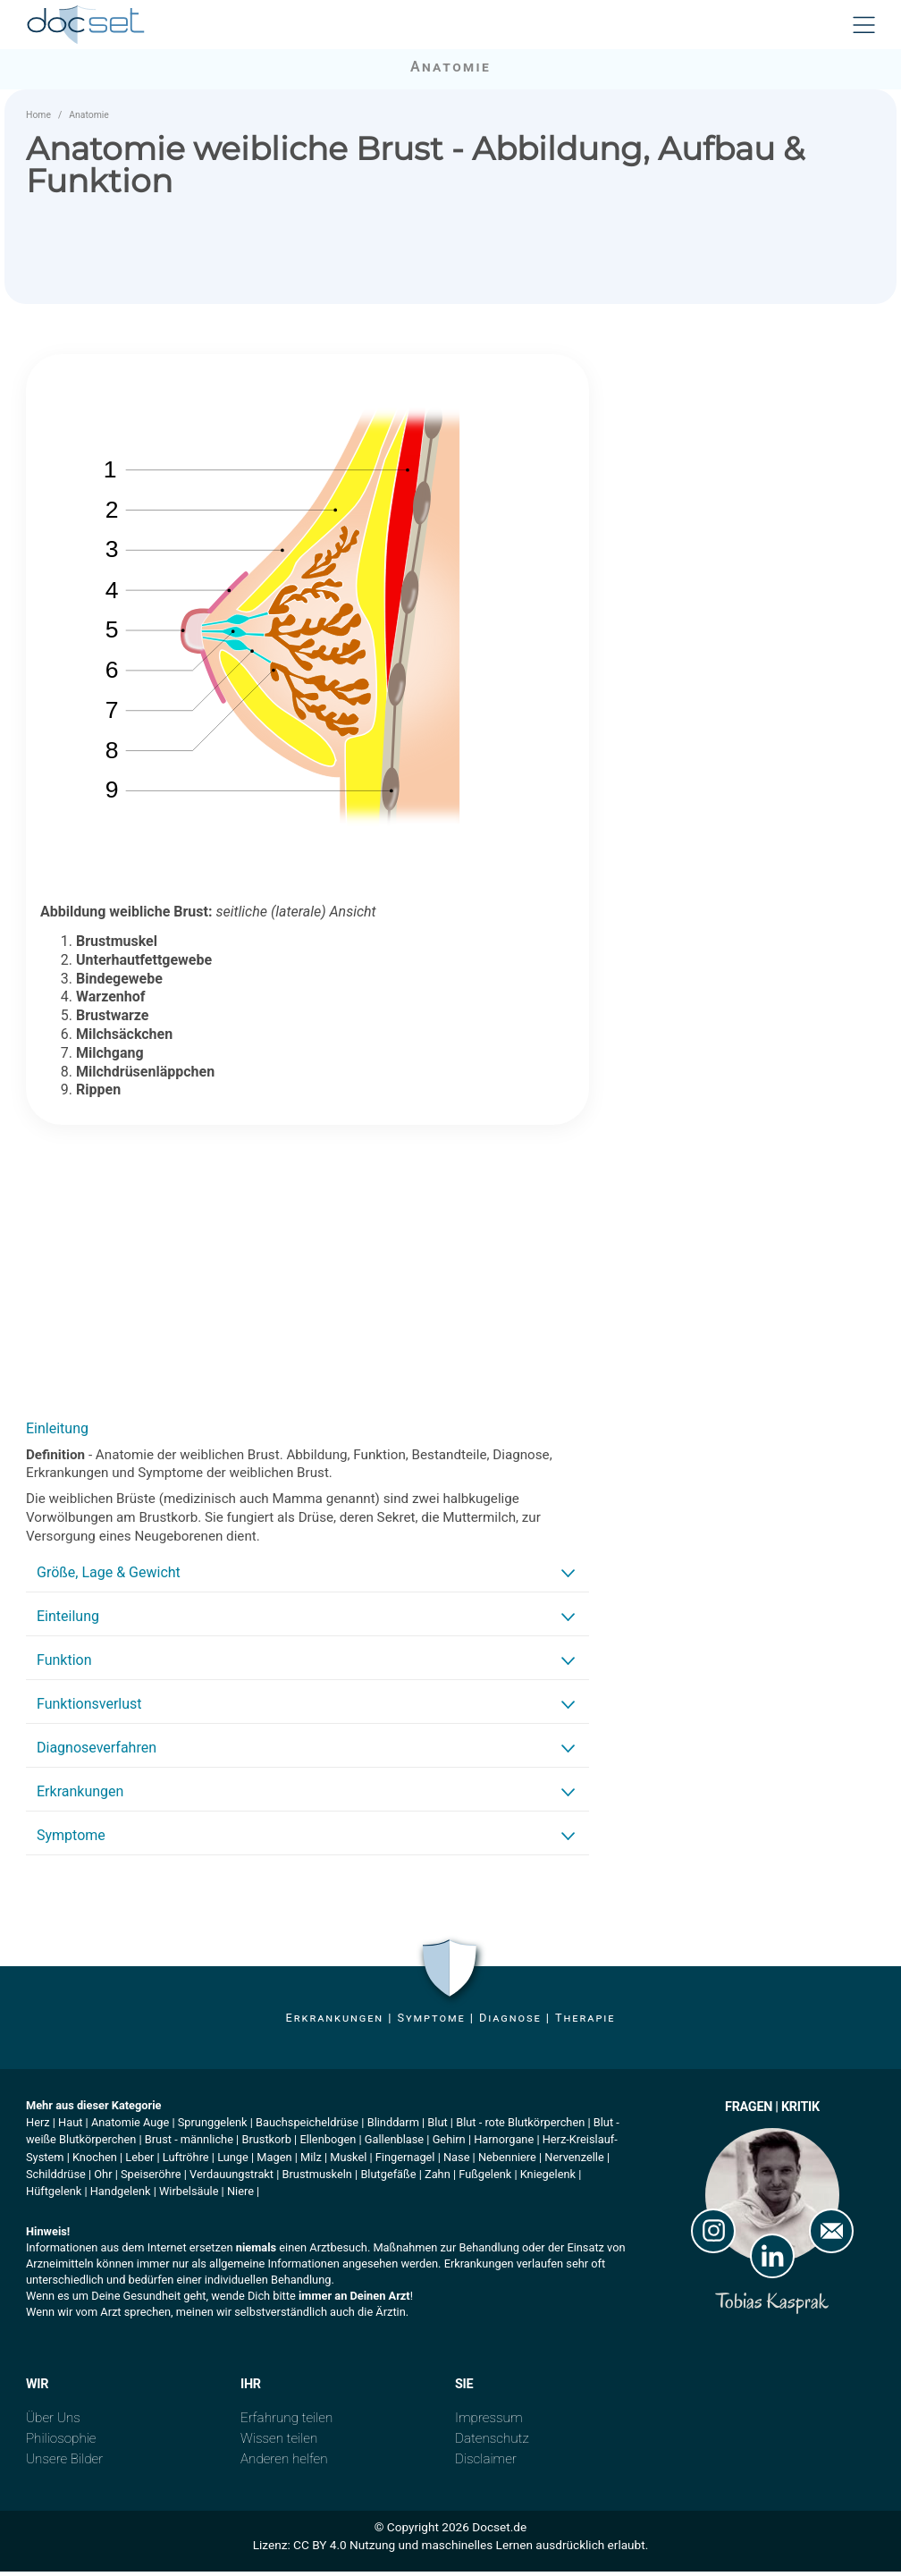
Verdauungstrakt (231, 2178)
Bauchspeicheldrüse (307, 2126)
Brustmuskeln (317, 2178)
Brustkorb (266, 2143)
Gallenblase (394, 2143)
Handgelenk (120, 2195)
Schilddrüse (56, 2178)
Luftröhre (186, 2160)
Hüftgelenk (53, 2195)
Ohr (103, 2178)
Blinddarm (393, 2126)
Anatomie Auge (130, 2126)
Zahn (437, 2178)
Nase (456, 2160)
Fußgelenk (485, 2178)
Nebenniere (507, 2160)
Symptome (431, 2022)
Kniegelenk (548, 2178)
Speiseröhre (151, 2178)
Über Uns (53, 2422)
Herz (38, 2126)
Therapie (585, 2022)
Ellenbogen (327, 2143)
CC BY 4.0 (320, 2549)
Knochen (94, 2160)
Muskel (348, 2160)
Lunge (232, 2160)
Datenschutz (492, 2443)
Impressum (489, 2422)
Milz (311, 2160)
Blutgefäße (388, 2178)
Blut (437, 2126)
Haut (70, 2126)
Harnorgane (504, 2143)
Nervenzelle (573, 2160)
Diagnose (510, 2022)
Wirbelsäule (188, 2195)
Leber (139, 2160)
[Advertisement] (307, 1276)
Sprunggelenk (213, 2126)
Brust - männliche (189, 2143)
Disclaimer (486, 2463)
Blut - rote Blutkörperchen (520, 2126)
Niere (240, 2195)
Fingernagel (405, 2160)
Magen (274, 2160)
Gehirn (449, 2143)
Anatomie (89, 119)
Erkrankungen (334, 2022)
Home (38, 119)
